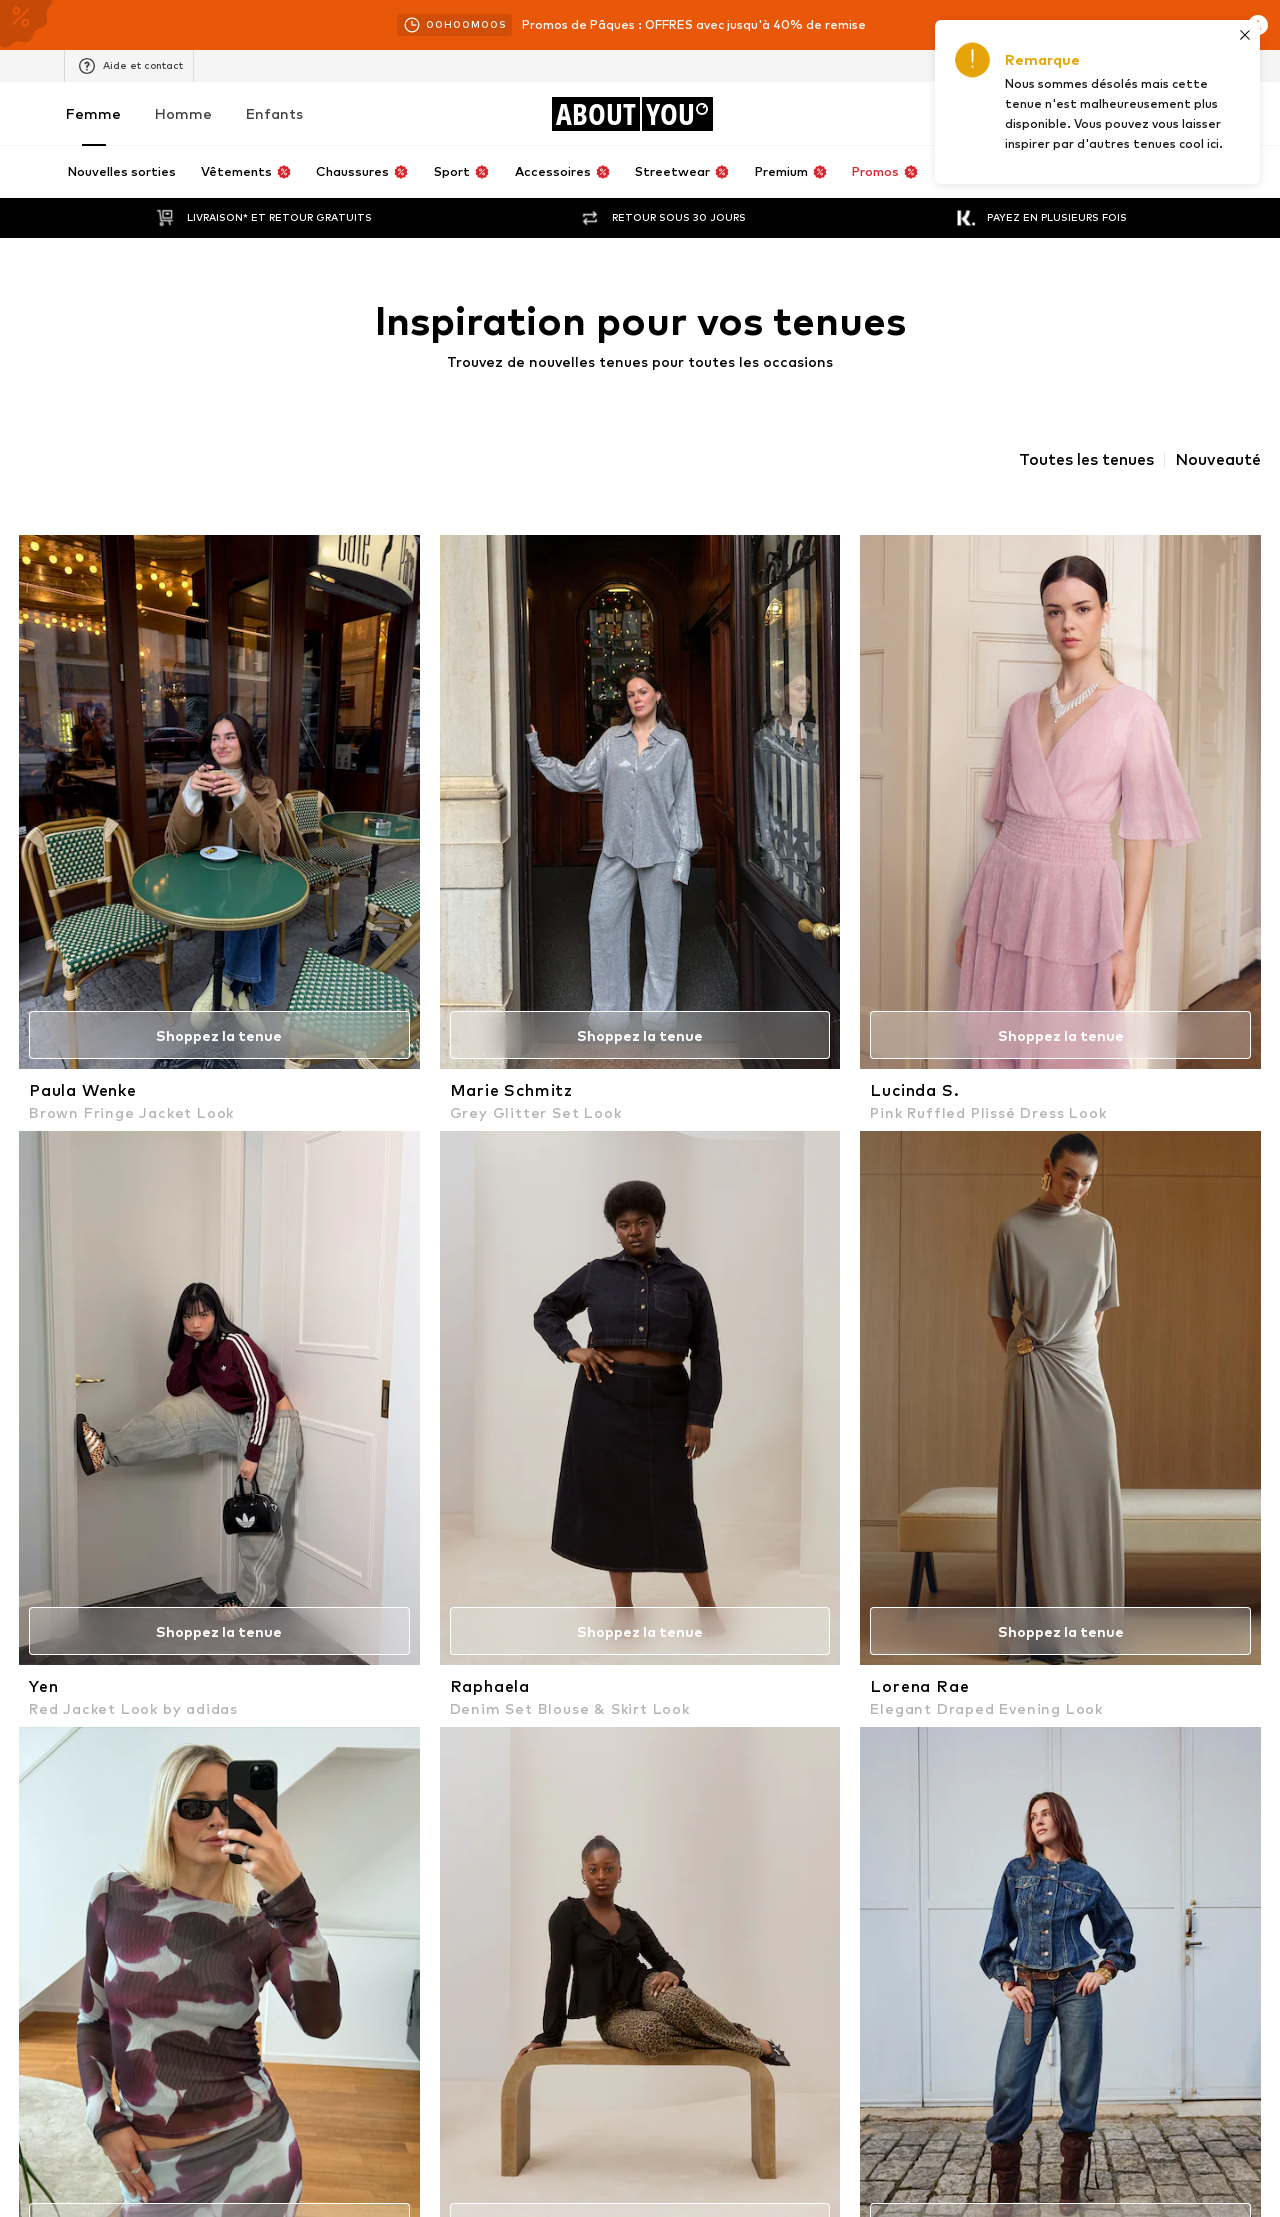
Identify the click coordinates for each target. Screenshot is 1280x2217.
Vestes (418, 1315)
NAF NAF (178, 1573)
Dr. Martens (679, 1602)
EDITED (666, 1573)
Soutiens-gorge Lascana (226, 1315)
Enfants (274, 113)
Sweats (175, 1402)
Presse (230, 2075)
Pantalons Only (198, 1344)
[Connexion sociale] (172, 1833)
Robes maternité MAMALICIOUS (986, 1402)
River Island (677, 1515)
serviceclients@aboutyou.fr (585, 1119)
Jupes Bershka (931, 1373)
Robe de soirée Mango (711, 1344)
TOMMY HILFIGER (450, 1515)
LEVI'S (171, 1515)
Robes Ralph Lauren (212, 1373)
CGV (786, 2075)
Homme (183, 113)
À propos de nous (125, 2075)
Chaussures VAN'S (452, 1431)
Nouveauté (1218, 460)
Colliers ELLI (679, 1402)
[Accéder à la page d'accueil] (632, 114)
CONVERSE (922, 1544)
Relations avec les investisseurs (467, 2075)
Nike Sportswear (939, 1631)
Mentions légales (884, 2075)
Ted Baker (674, 1544)
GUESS (909, 1515)
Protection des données (667, 2075)
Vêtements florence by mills (481, 1373)
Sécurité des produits (1142, 2075)
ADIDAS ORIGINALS (946, 1573)
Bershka (912, 1602)
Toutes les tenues (1086, 460)
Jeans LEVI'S (682, 1431)
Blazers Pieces (931, 1431)
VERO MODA (435, 1544)
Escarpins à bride (694, 1315)
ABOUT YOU (189, 1544)
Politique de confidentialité (512, 1101)
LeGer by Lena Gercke (464, 1573)
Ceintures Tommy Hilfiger (965, 1344)
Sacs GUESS (434, 1344)
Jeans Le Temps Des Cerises (729, 1373)
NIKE (166, 1602)
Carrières (311, 2075)
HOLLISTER (186, 1631)
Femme (93, 113)
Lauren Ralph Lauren (459, 1602)
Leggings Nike (439, 1402)
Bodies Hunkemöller (211, 1431)
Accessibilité (1006, 2075)
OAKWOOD (431, 1631)
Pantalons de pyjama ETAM (972, 1315)
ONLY (659, 1631)
